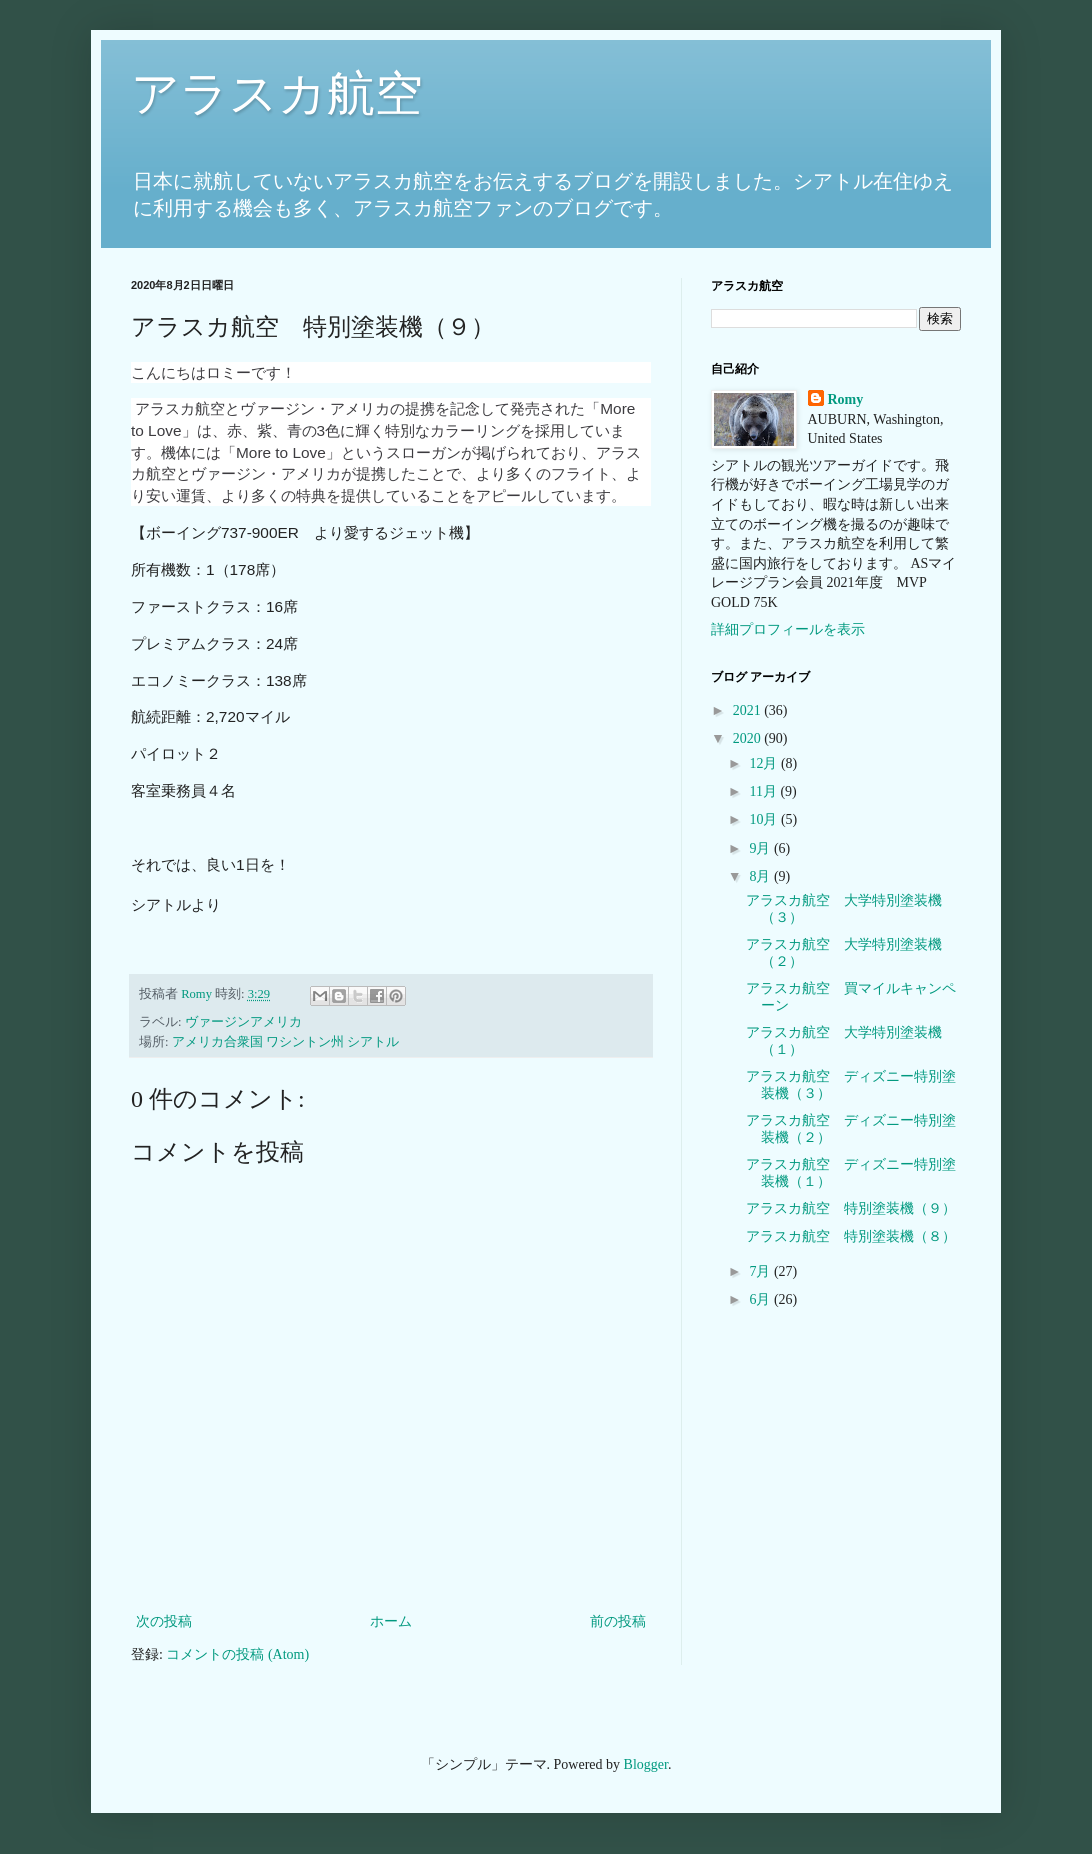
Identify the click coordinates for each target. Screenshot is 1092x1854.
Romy (846, 399)
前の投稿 (618, 1621)
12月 (765, 763)
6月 (761, 1299)
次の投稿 (164, 1621)
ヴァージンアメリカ (243, 1022)
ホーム (391, 1621)
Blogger (646, 1764)
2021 (749, 710)
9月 (761, 848)
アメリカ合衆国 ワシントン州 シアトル (285, 1042)
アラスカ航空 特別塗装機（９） (851, 1208)
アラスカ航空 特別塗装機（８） (851, 1236)
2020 (749, 738)
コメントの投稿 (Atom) (237, 1654)
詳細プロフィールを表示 (788, 629)
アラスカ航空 (277, 93)
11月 (764, 791)
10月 (765, 819)
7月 (761, 1271)
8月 (761, 876)
